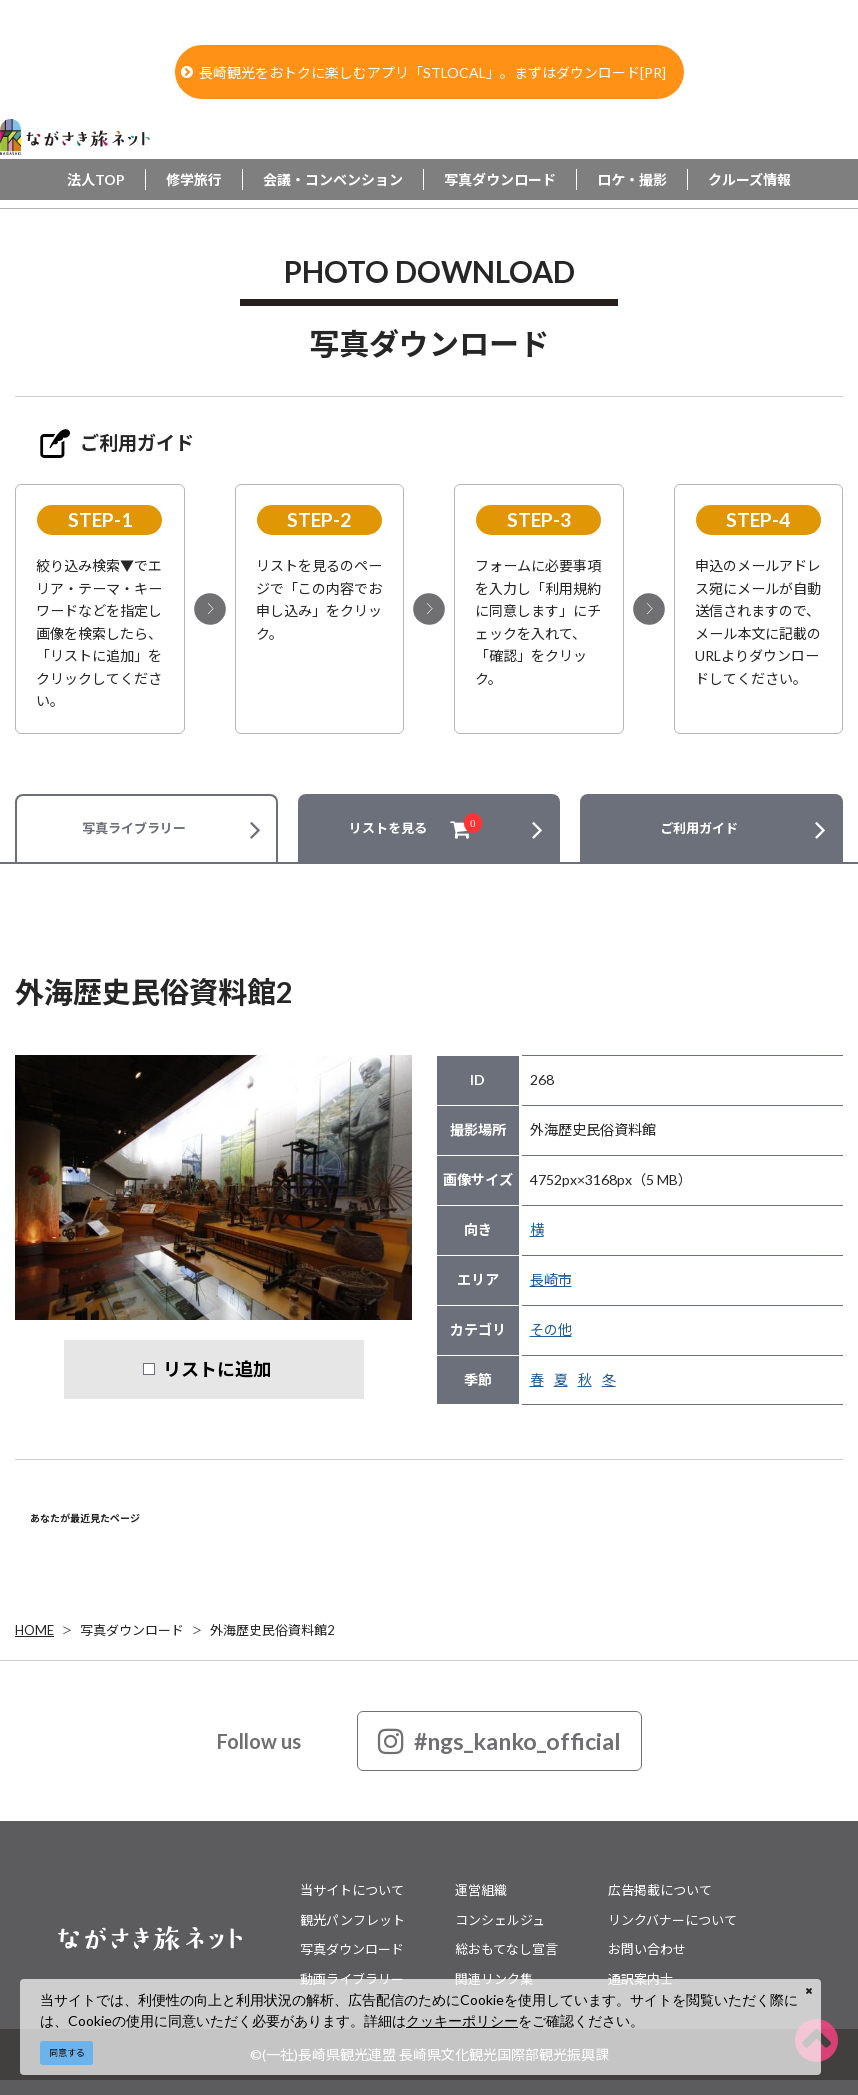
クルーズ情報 (749, 179)
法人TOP (96, 179)
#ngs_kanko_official (499, 1741)
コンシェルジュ (500, 1920)
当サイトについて (352, 1890)
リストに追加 (217, 1369)
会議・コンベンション (333, 179)
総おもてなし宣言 (506, 1949)
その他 (551, 1329)
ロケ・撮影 (632, 179)
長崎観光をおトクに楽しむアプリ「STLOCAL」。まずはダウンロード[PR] (423, 72)
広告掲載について (660, 1890)
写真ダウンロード (500, 179)
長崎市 (551, 1279)
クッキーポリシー (462, 2020)
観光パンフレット (352, 1920)
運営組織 (481, 1890)
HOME (34, 1630)
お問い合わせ (647, 1949)
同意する (67, 2052)
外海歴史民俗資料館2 (272, 1630)
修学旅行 (194, 179)
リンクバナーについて (672, 1920)
